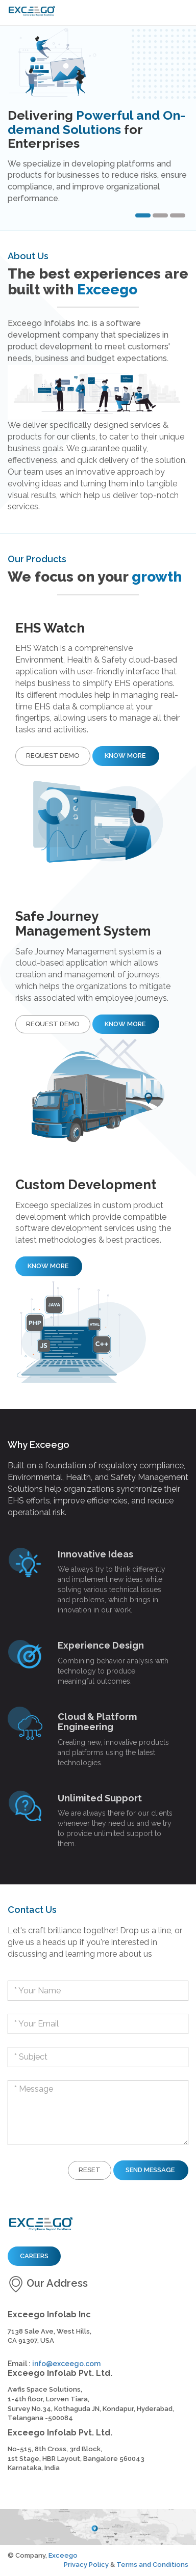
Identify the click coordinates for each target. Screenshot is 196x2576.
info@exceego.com (66, 2364)
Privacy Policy (86, 2564)
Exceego (63, 2555)
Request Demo (53, 755)
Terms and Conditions (152, 2564)
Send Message (151, 2170)
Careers (34, 2256)
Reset (90, 2170)
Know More (126, 755)
